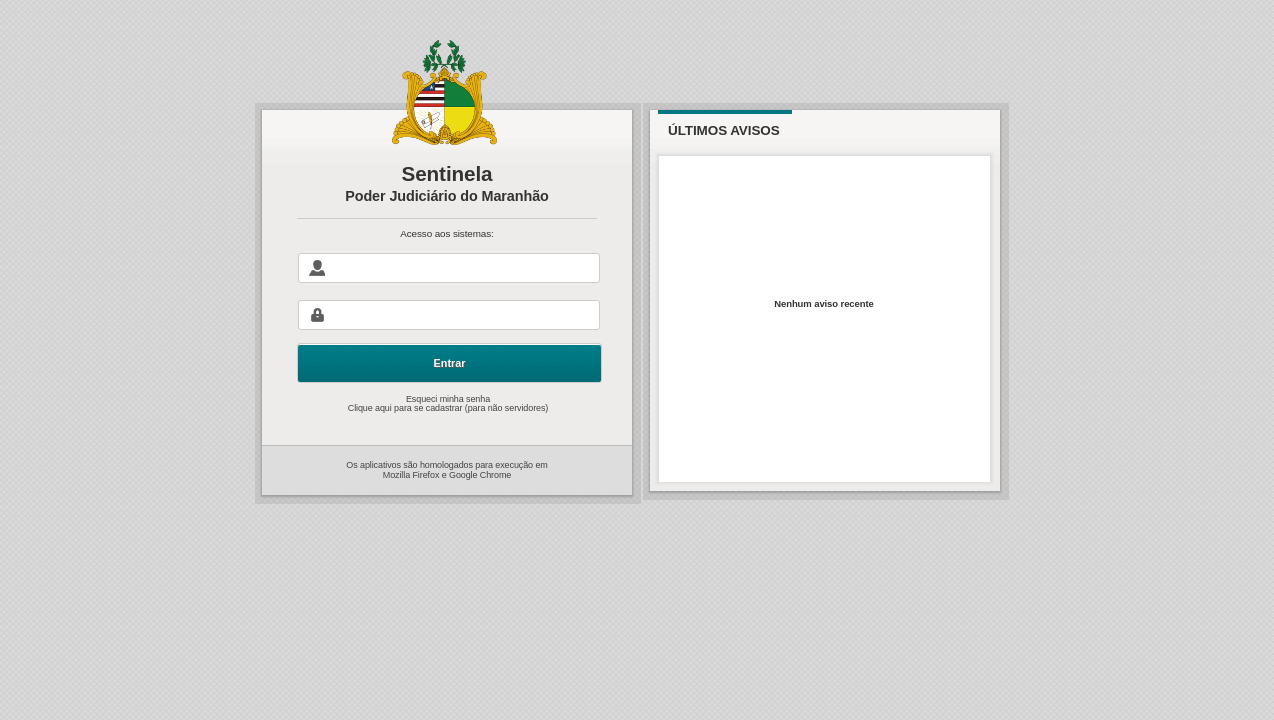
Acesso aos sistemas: (447, 244)
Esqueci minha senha (448, 413)
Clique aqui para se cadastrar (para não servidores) (448, 425)
